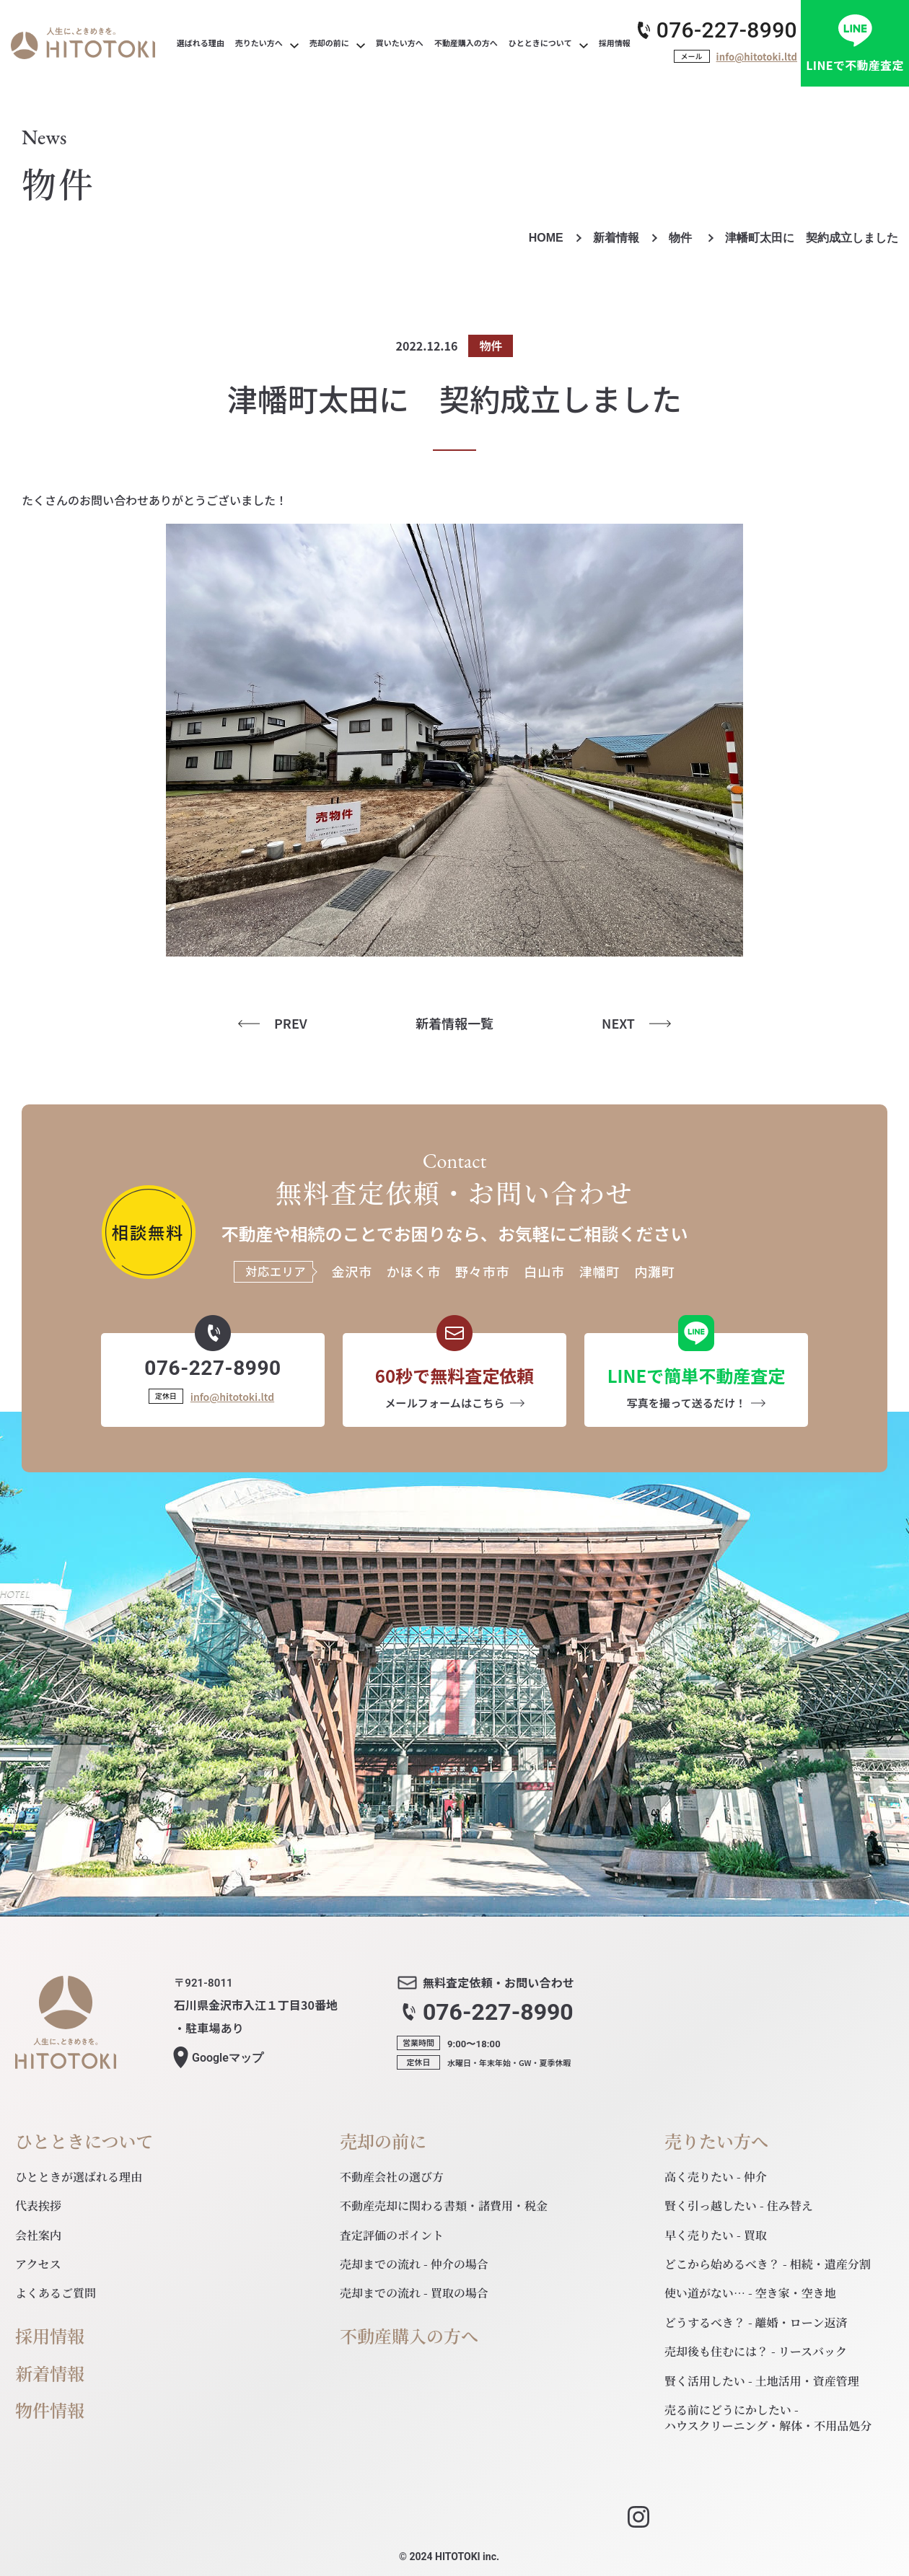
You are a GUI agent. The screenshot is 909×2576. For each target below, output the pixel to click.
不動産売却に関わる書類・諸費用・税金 (444, 2205)
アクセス (38, 2264)
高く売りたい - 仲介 (715, 2176)
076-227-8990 (726, 30)
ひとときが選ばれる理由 (78, 2176)
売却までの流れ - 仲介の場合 (414, 2264)
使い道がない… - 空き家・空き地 (750, 2293)
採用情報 (49, 2336)
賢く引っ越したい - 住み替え (738, 2205)
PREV (290, 1023)
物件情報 (49, 2410)
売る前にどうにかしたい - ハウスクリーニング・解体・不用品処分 (767, 2417)
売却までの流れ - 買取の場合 (414, 2293)
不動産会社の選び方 (392, 2176)
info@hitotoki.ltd (756, 56)
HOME (546, 238)
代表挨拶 (38, 2205)
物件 (682, 238)
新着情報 (616, 238)
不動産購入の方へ (409, 2336)
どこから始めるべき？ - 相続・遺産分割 (767, 2264)
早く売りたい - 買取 (715, 2235)
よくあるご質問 (55, 2293)
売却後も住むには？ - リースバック (755, 2351)
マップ (227, 2058)
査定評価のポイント (392, 2235)
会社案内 (38, 2235)
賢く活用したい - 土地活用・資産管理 (761, 2381)
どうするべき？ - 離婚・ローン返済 (756, 2322)
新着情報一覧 (454, 1023)
